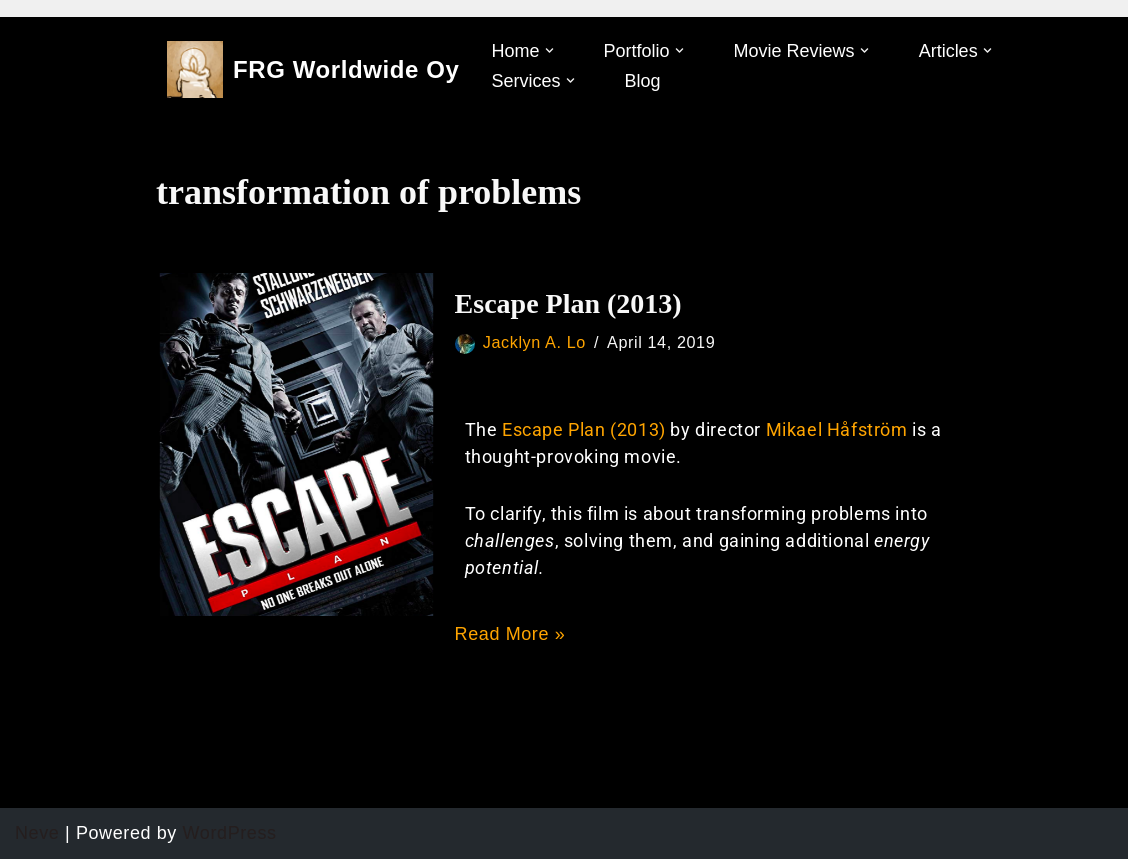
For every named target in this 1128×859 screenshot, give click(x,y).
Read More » (510, 634)
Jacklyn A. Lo (534, 342)
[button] (549, 50)
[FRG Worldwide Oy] (313, 69)
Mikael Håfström (839, 429)
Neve (37, 833)
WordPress (230, 833)
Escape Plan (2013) (568, 303)
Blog (643, 81)
